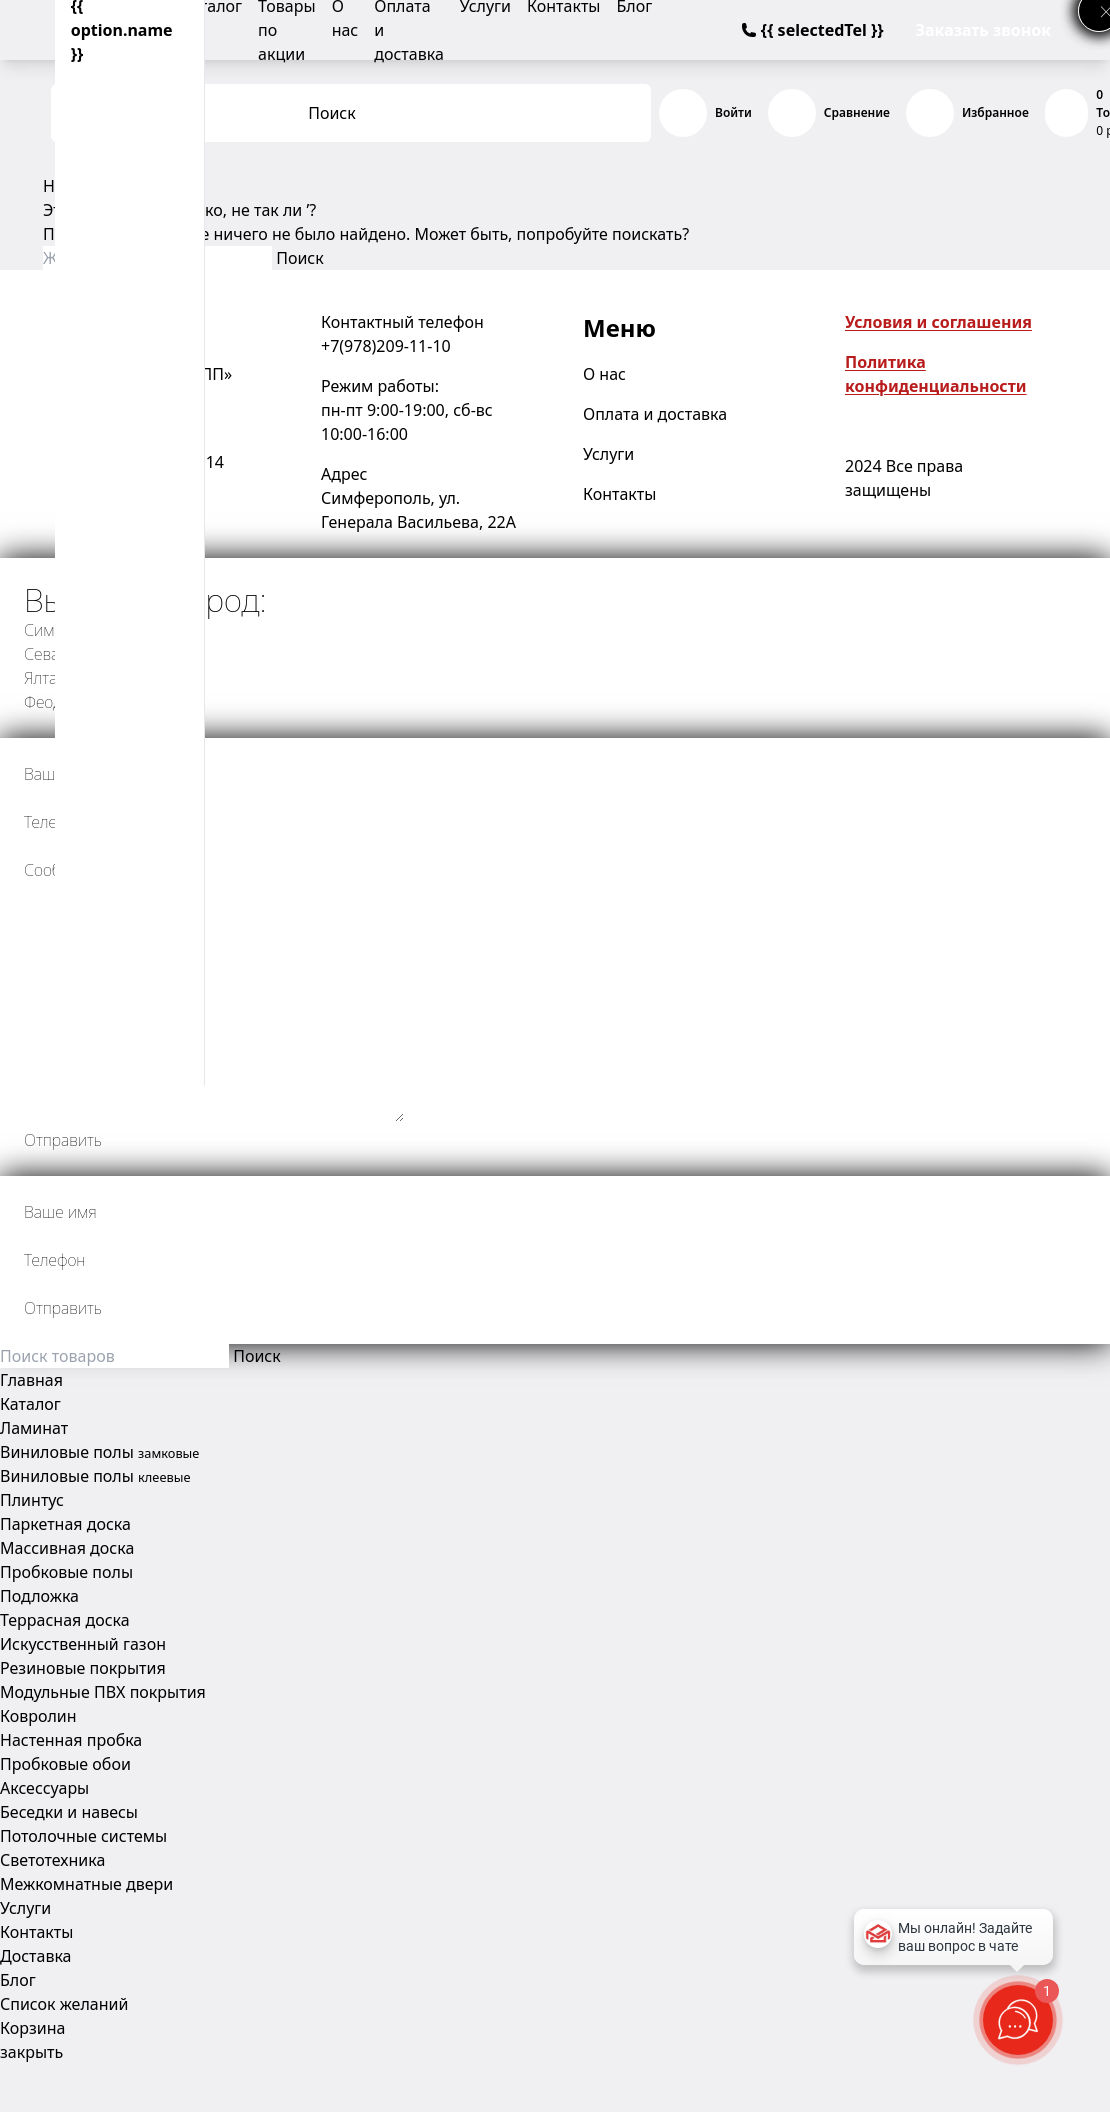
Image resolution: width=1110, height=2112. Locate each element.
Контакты (619, 494)
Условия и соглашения (938, 322)
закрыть (31, 2052)
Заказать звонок (983, 30)
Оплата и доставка (655, 414)
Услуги (608, 454)
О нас (604, 374)
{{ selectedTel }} (812, 30)
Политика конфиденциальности (936, 374)
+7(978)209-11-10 (386, 346)
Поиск (332, 113)
